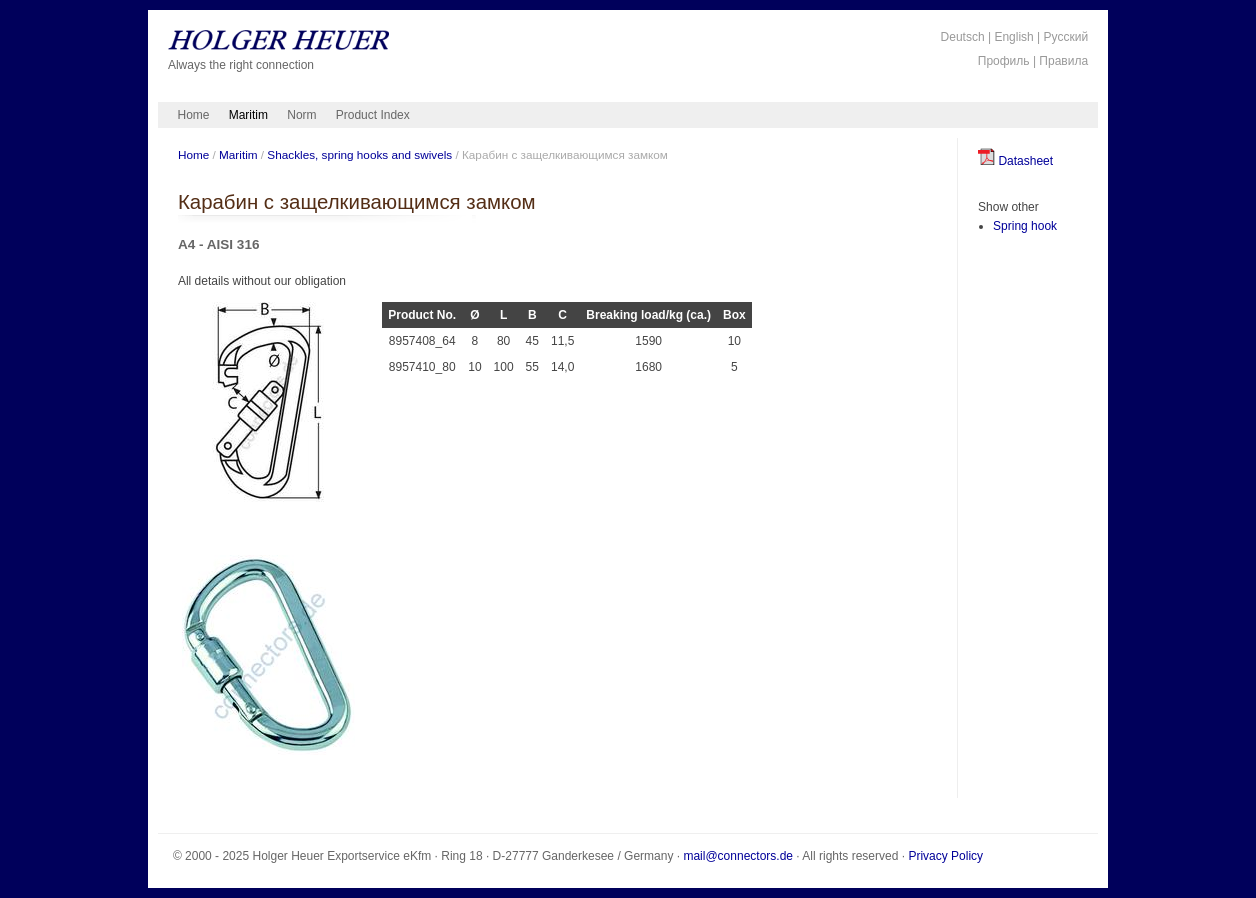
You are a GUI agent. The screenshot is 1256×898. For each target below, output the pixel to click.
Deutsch (963, 37)
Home (194, 115)
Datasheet (1015, 161)
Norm (301, 115)
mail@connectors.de (738, 856)
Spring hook (1025, 226)
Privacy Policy (945, 856)
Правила (1063, 61)
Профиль (1004, 61)
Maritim (248, 115)
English (1013, 37)
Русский (1066, 37)
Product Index (373, 115)
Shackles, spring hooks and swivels (359, 154)
